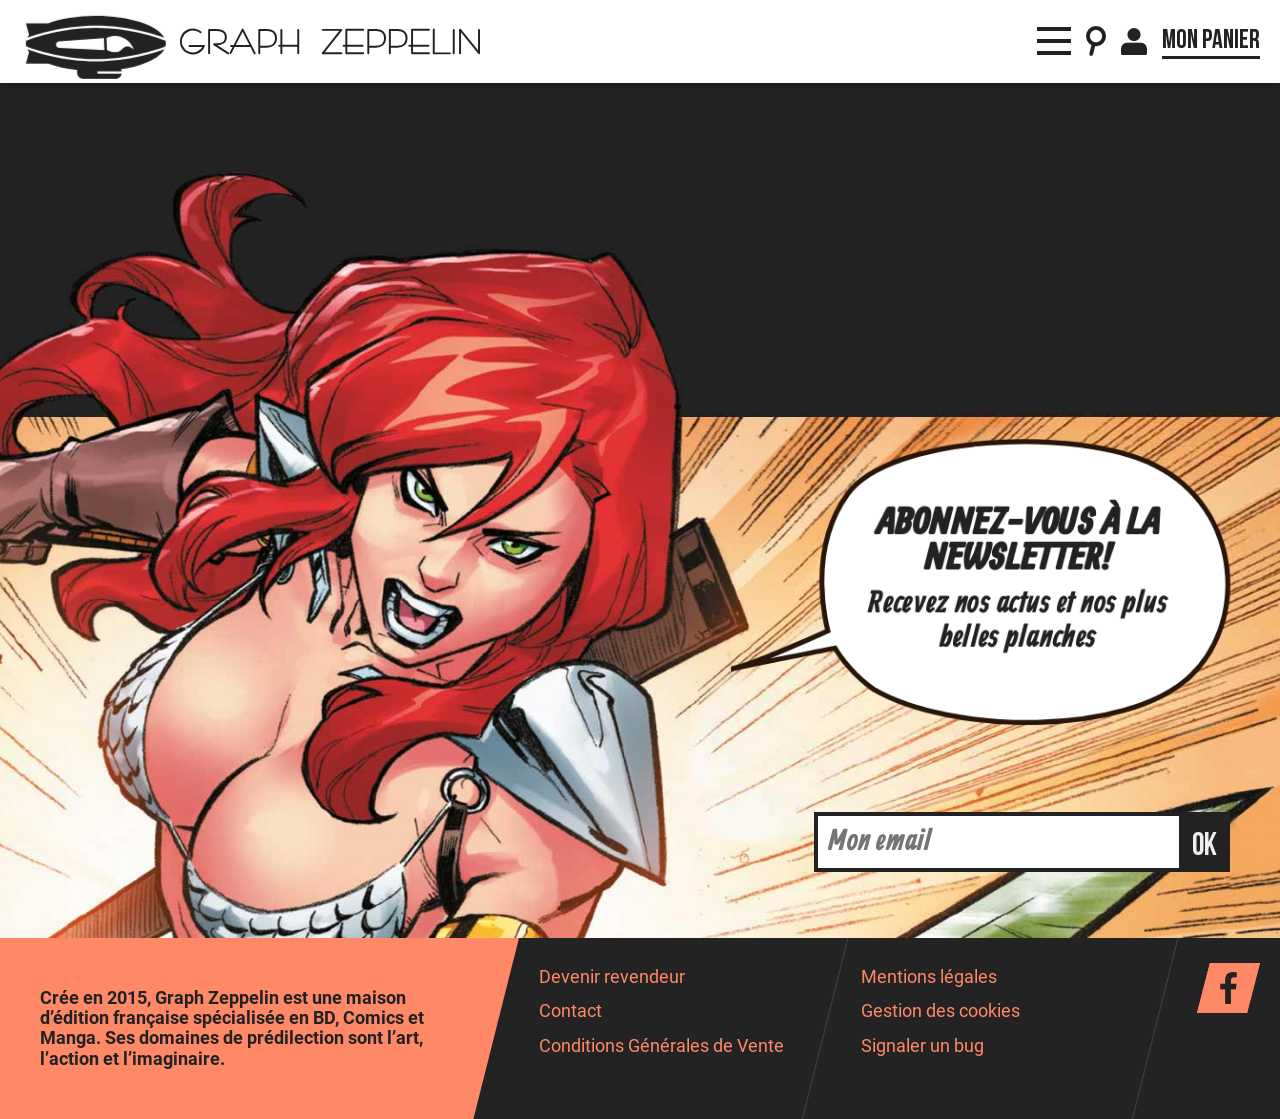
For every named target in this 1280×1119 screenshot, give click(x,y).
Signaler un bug (922, 1046)
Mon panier (1211, 40)
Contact (570, 1011)
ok (1204, 845)
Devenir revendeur (612, 977)
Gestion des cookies (940, 1011)
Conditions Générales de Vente (661, 1046)
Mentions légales (929, 977)
